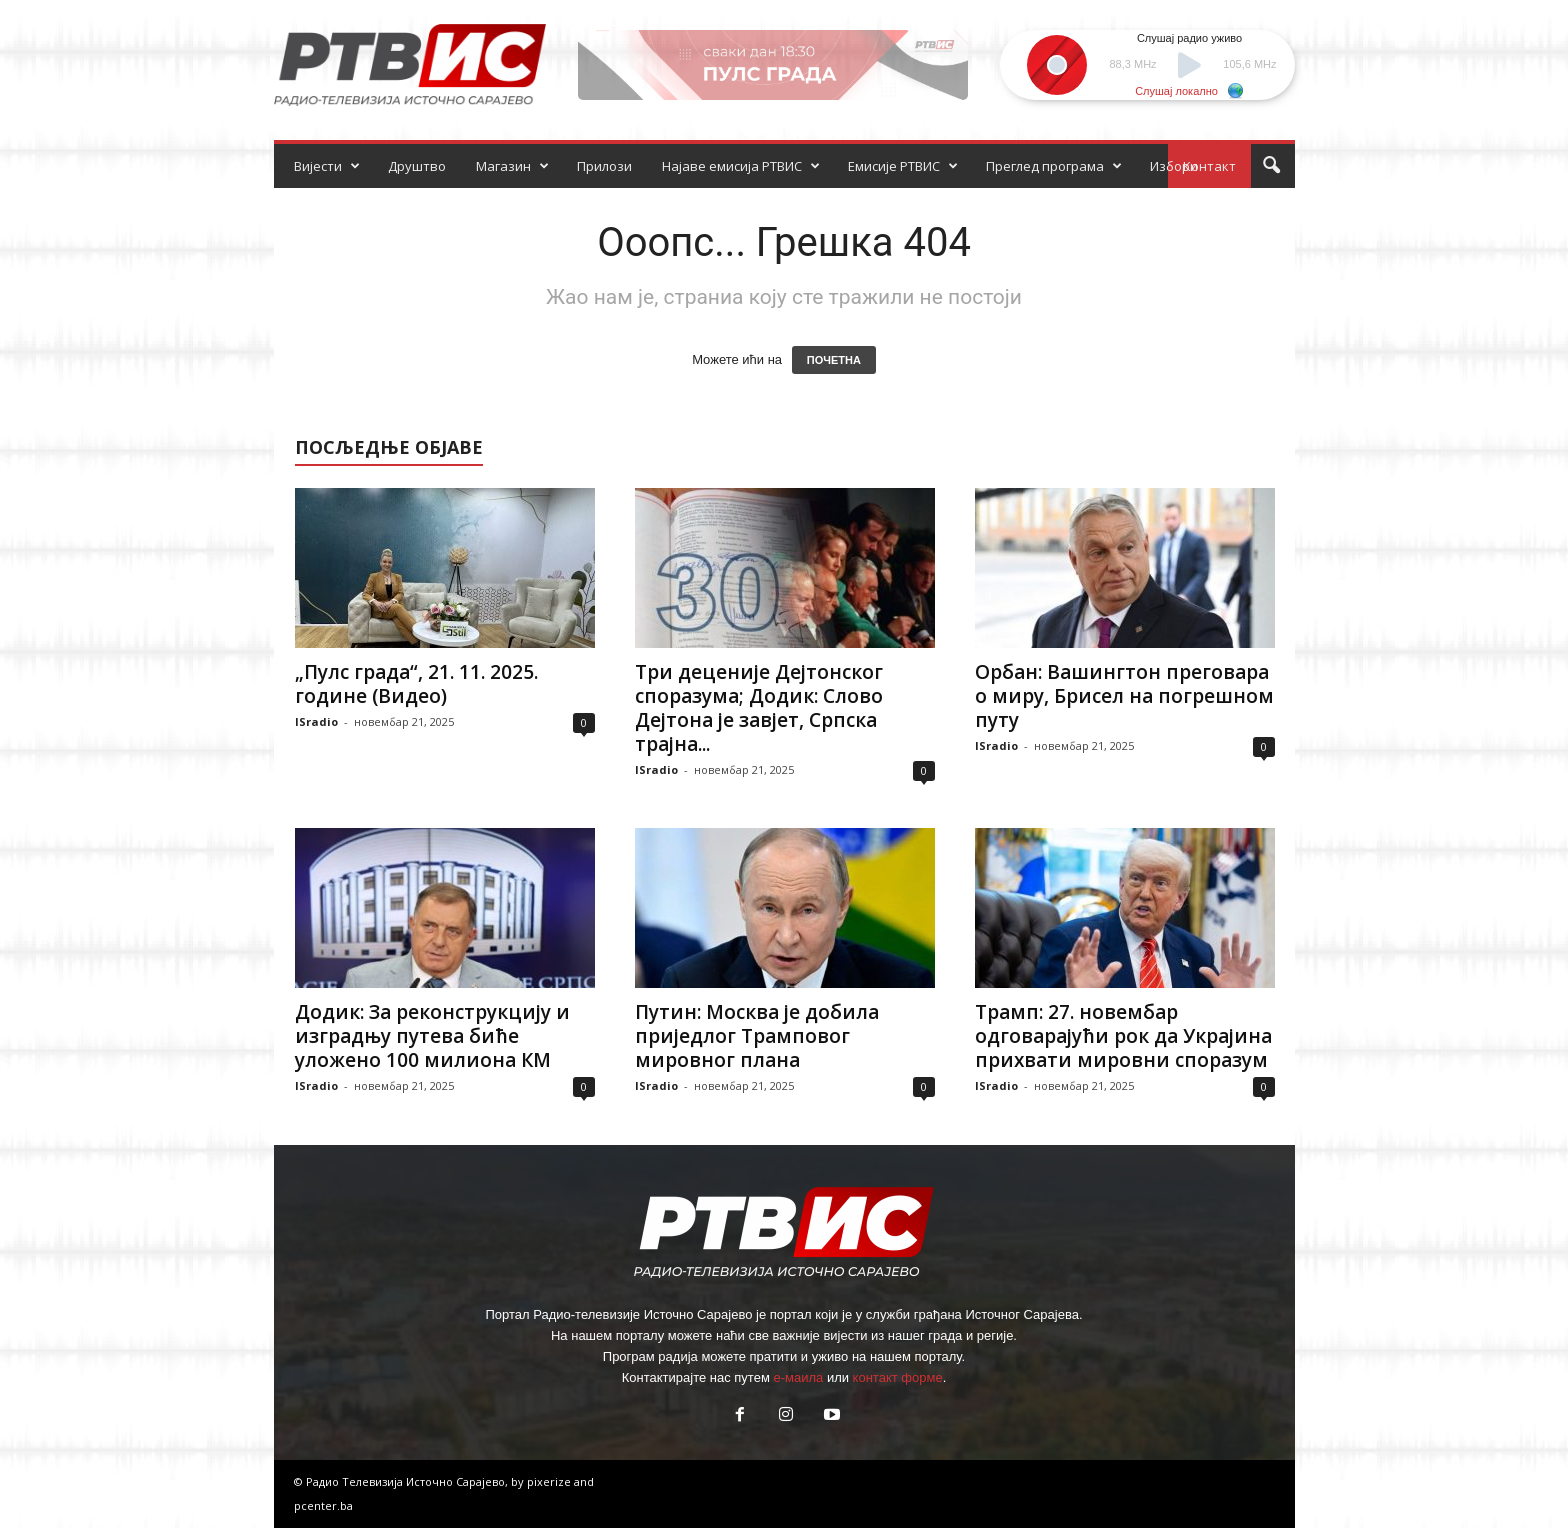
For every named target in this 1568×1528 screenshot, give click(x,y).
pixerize (550, 1481)
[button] (1271, 166)
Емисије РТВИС (903, 166)
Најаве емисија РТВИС (741, 166)
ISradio (316, 721)
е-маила (798, 1377)
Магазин (512, 166)
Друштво (417, 166)
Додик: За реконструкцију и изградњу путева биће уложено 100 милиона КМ (432, 1036)
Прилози (604, 166)
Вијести (327, 166)
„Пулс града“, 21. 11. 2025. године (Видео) (416, 684)
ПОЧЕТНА (834, 360)
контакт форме (898, 1377)
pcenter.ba (323, 1505)
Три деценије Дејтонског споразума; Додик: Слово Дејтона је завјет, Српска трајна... (759, 708)
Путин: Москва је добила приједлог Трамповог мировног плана (757, 1036)
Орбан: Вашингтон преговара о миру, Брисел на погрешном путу (1124, 696)
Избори (1174, 166)
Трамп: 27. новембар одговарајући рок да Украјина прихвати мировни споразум (1123, 1036)
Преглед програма (1054, 166)
